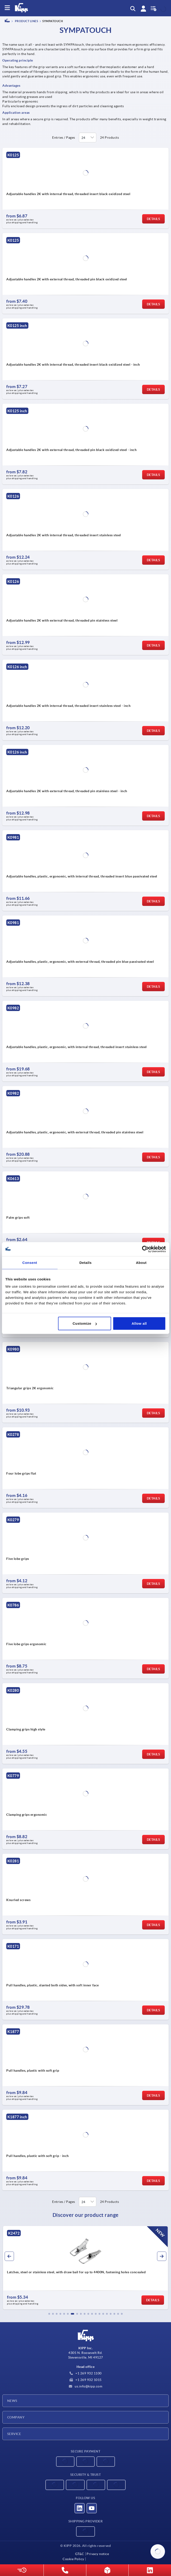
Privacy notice (98, 2553)
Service (14, 2434)
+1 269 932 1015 (86, 2380)
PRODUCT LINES (26, 21)
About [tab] (141, 1262)
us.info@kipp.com (85, 2386)
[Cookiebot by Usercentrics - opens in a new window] (145, 1248)
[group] (85, 2267)
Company (15, 2417)
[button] (49, 2314)
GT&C (79, 2553)
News (12, 2401)
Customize (85, 1323)
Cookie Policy (73, 2559)
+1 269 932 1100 (86, 2373)
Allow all (139, 1323)
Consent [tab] (29, 1262)
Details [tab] (85, 1262)
